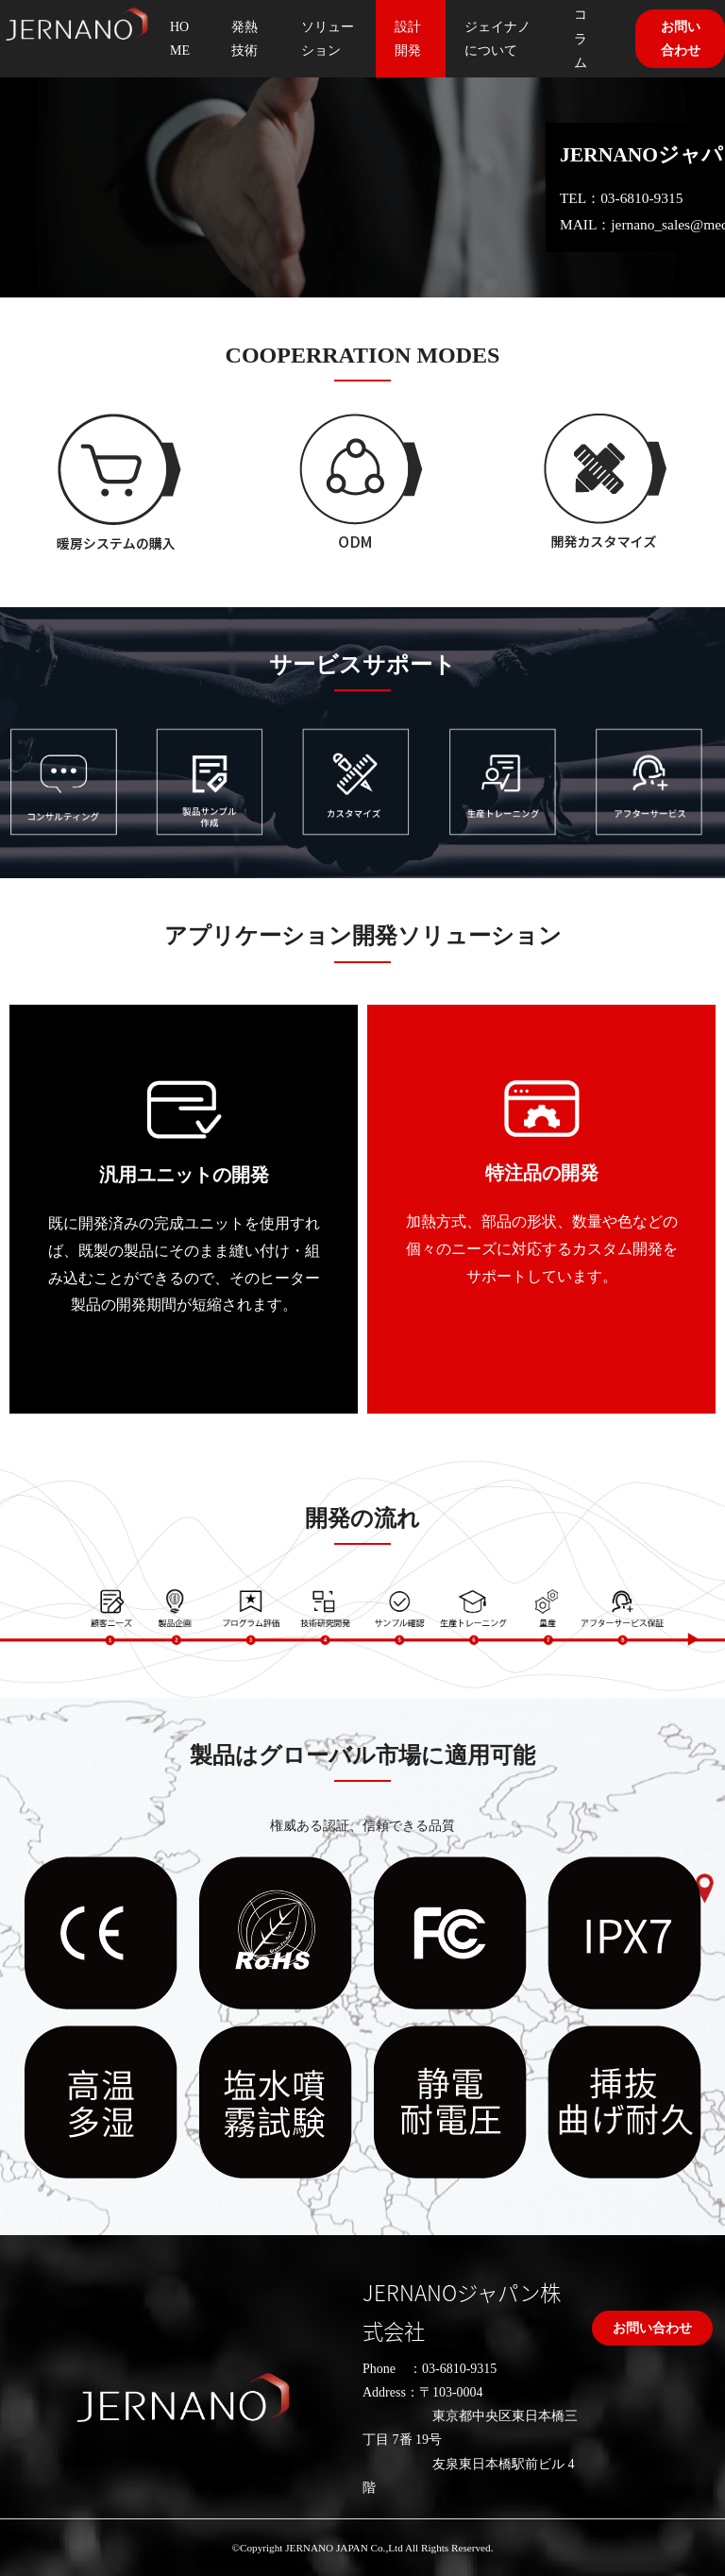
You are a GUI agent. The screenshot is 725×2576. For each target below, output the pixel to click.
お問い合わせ (652, 2328)
